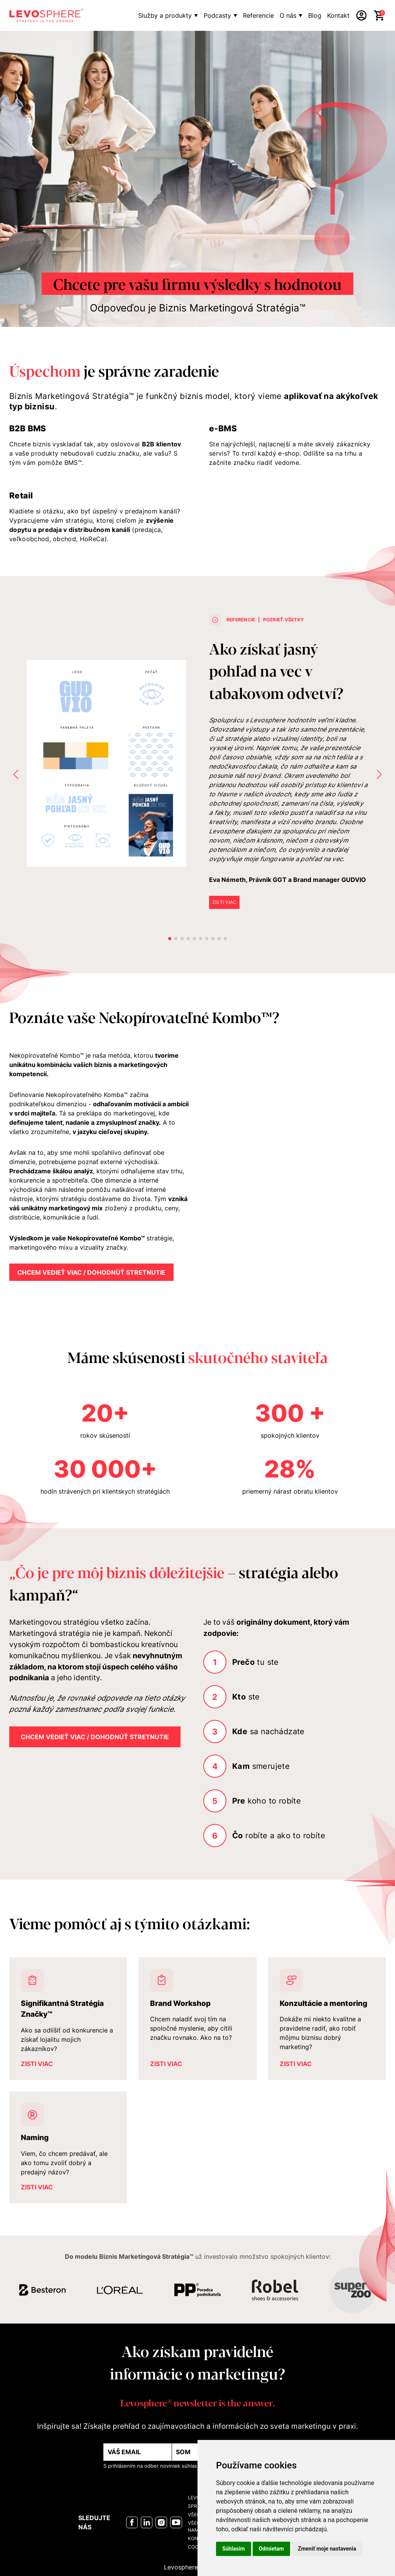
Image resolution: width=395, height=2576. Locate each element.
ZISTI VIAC (224, 902)
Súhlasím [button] (233, 2549)
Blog (314, 15)
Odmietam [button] (271, 2549)
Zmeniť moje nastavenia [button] (327, 2549)
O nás (288, 15)
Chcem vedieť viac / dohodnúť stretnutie (91, 1272)
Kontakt (338, 15)
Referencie (258, 15)
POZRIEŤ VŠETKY (283, 620)
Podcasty (217, 15)
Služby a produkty (165, 15)
